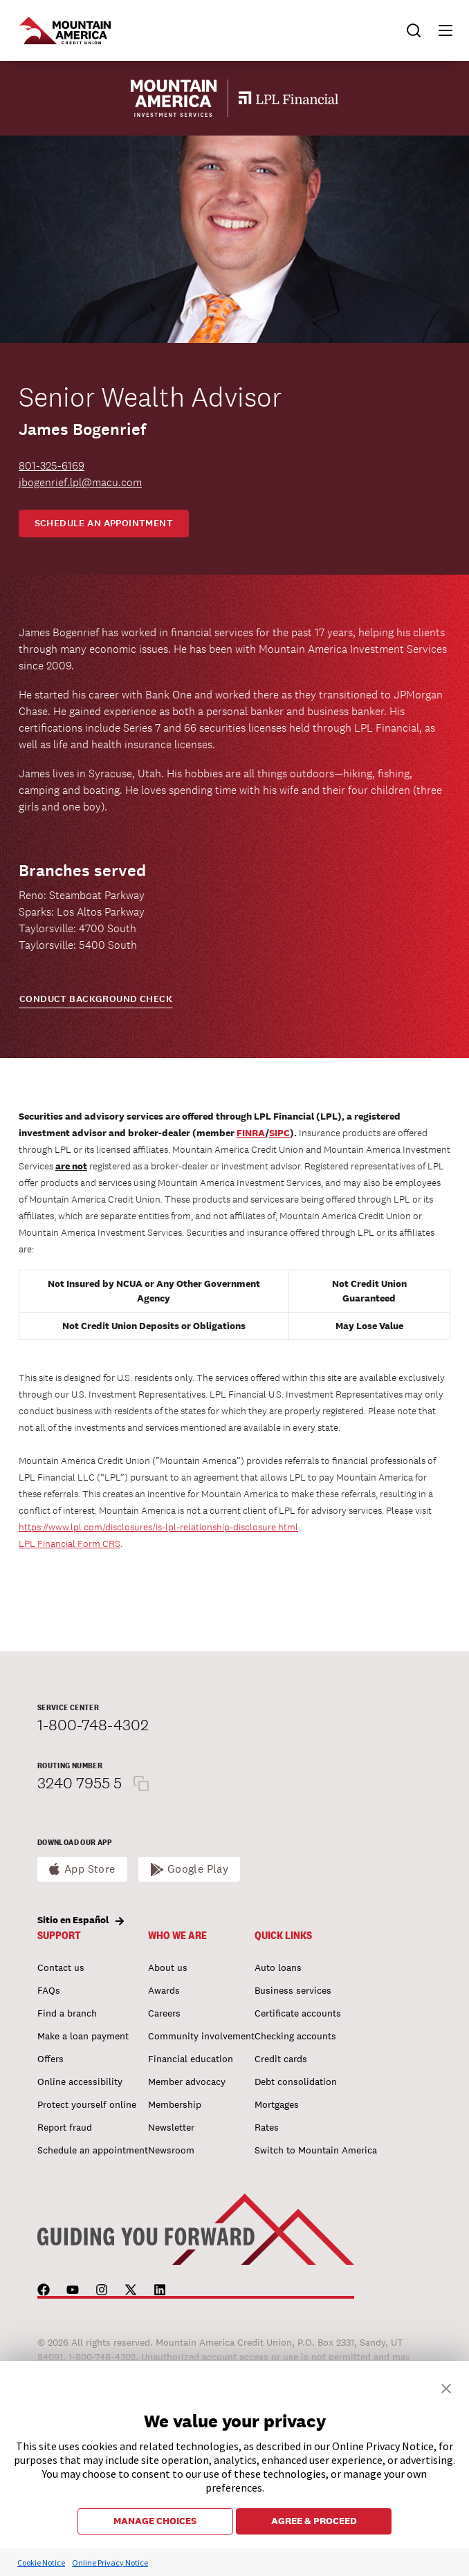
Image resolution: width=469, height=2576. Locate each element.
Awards (164, 1990)
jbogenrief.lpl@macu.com (80, 482)
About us (167, 1967)
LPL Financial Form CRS (69, 1543)
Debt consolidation (296, 2081)
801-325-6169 (51, 465)
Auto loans (278, 1967)
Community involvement (201, 2036)
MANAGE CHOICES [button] (154, 2520)
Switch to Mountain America (316, 2150)
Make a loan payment (83, 2036)
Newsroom (171, 2150)
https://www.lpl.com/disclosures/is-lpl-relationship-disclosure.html (158, 1527)
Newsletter (171, 2127)
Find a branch (67, 2013)
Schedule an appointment (104, 523)
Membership (174, 2104)
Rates (267, 2127)
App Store (90, 1869)
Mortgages (277, 2104)
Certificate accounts (298, 2013)
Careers (164, 2013)
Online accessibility (79, 2081)
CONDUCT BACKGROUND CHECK (95, 999)
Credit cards (281, 2059)
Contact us (60, 1967)
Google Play (198, 1869)
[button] (439, 30)
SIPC (279, 1133)
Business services (293, 1990)
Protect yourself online (86, 2104)
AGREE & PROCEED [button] (314, 2520)
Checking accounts (295, 2036)
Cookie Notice (41, 2562)
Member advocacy (187, 2081)
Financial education (190, 2059)
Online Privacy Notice (110, 2562)
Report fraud (64, 2127)
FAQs (48, 1990)
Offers (50, 2059)
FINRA (251, 1133)
